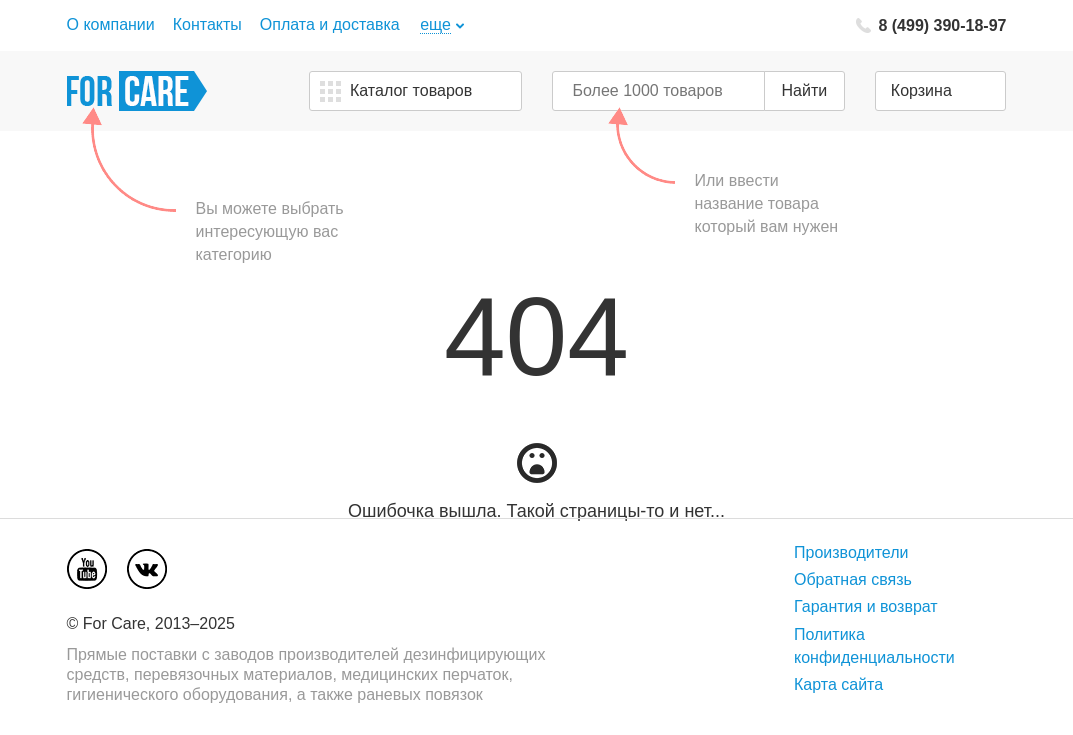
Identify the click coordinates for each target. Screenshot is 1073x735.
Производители (851, 552)
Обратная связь (853, 579)
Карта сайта (838, 684)
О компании (111, 24)
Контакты (207, 24)
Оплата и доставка (330, 24)
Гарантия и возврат (866, 606)
